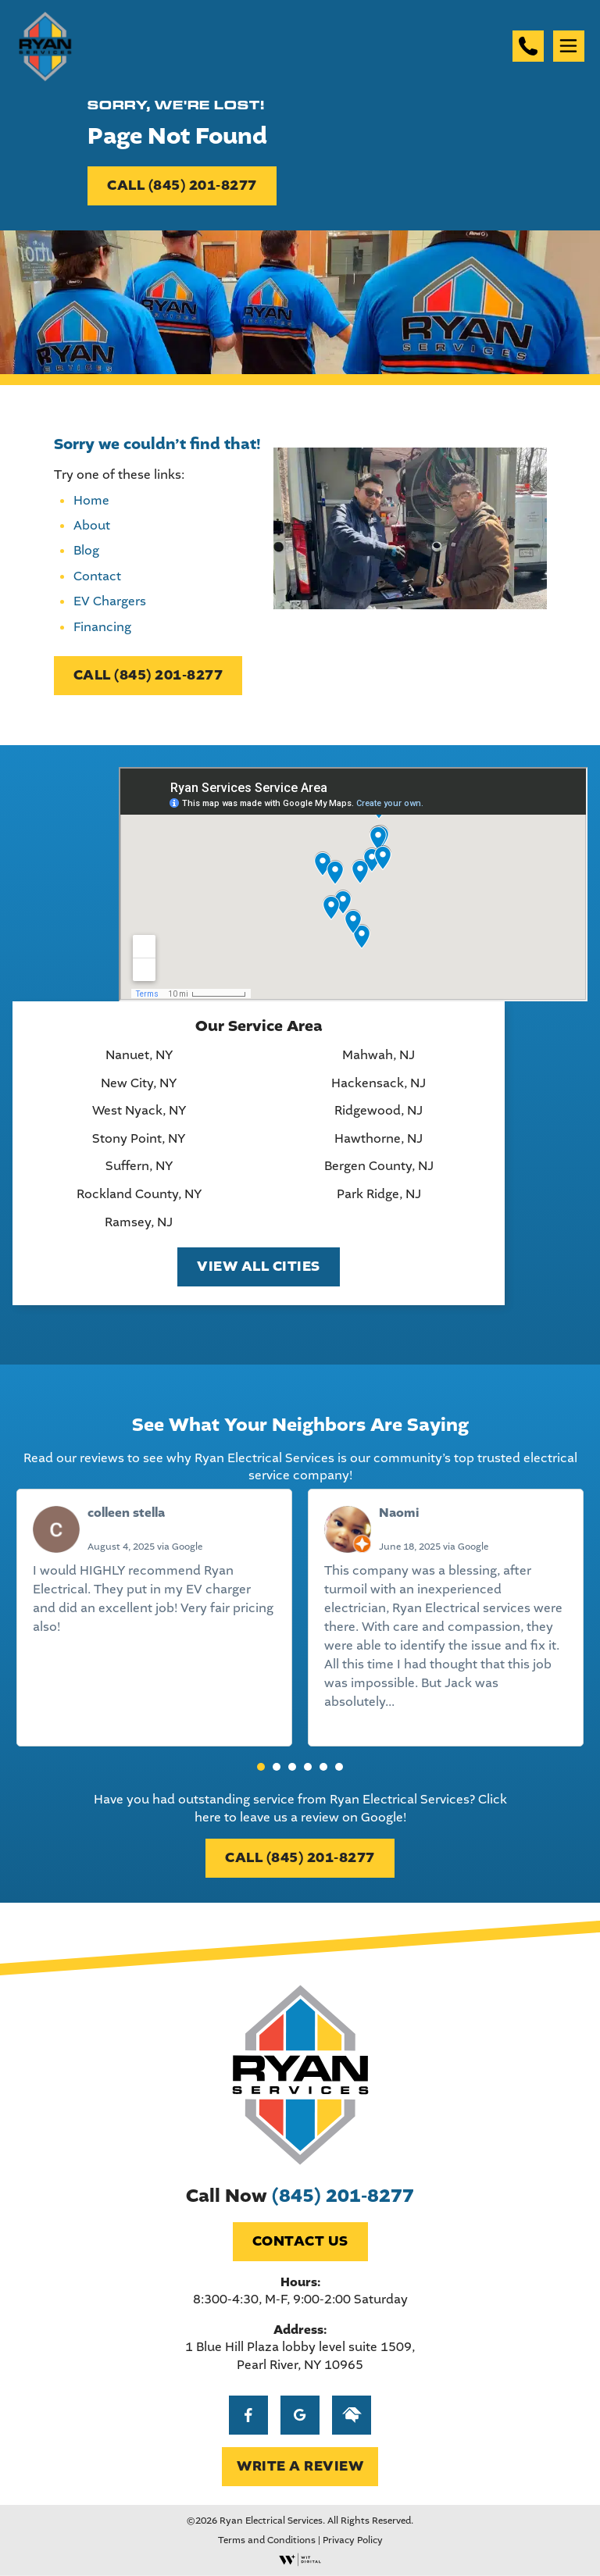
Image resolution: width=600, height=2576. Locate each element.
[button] (261, 1767)
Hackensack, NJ (378, 1083)
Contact (97, 576)
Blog (86, 550)
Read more (430, 1701)
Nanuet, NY (139, 1055)
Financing (102, 627)
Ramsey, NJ (139, 1222)
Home (91, 500)
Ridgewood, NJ (378, 1111)
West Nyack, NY (139, 1111)
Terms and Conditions (267, 2540)
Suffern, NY (139, 1166)
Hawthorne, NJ (378, 1139)
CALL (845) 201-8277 (182, 185)
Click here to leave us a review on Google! (351, 1808)
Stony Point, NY (138, 1139)
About (91, 525)
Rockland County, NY (139, 1194)
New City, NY (139, 1083)
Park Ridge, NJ (379, 1194)
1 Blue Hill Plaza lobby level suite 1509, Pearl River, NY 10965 (300, 2355)
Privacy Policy (353, 2540)
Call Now (300, 2196)
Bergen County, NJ (379, 1166)
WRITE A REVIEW (300, 2466)
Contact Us (300, 2241)
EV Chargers (109, 601)
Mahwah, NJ (378, 1055)
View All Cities (258, 1266)
